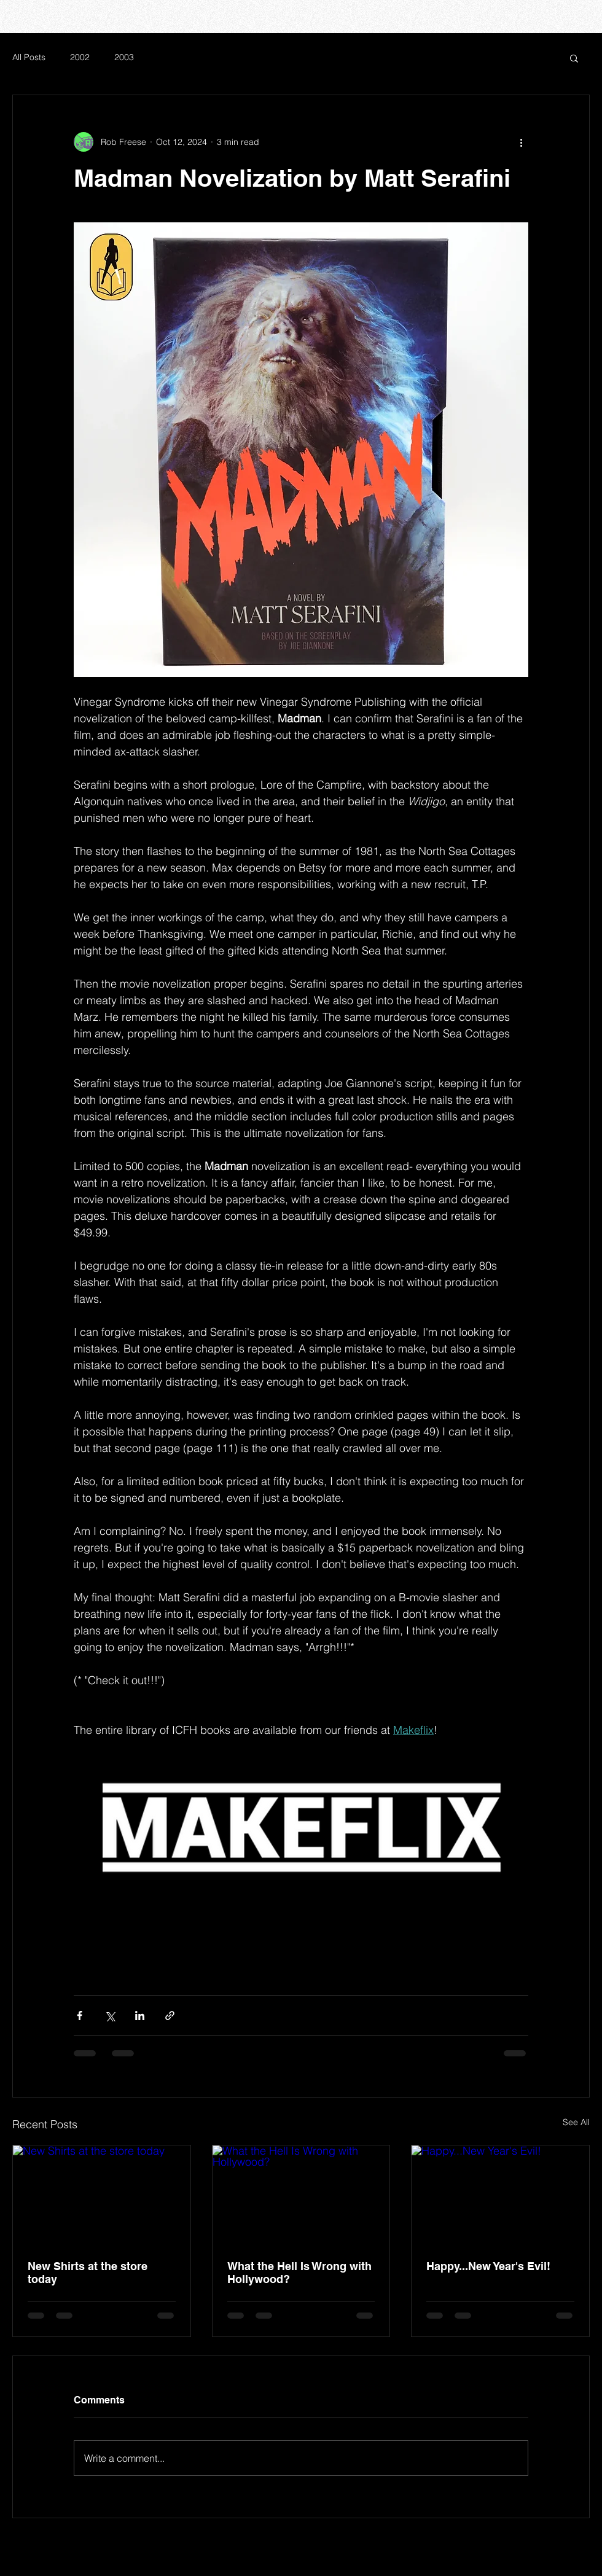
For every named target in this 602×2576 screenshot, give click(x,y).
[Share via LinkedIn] (140, 2015)
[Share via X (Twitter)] (109, 2015)
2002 (80, 57)
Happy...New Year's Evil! (488, 2266)
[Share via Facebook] (79, 2015)
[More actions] (521, 142)
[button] (574, 58)
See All (576, 2122)
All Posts (28, 57)
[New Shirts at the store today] (101, 2195)
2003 (124, 57)
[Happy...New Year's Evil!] (500, 2195)
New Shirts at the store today (87, 2272)
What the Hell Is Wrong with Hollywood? (299, 2272)
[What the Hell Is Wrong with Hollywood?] (301, 2195)
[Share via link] (170, 2015)
